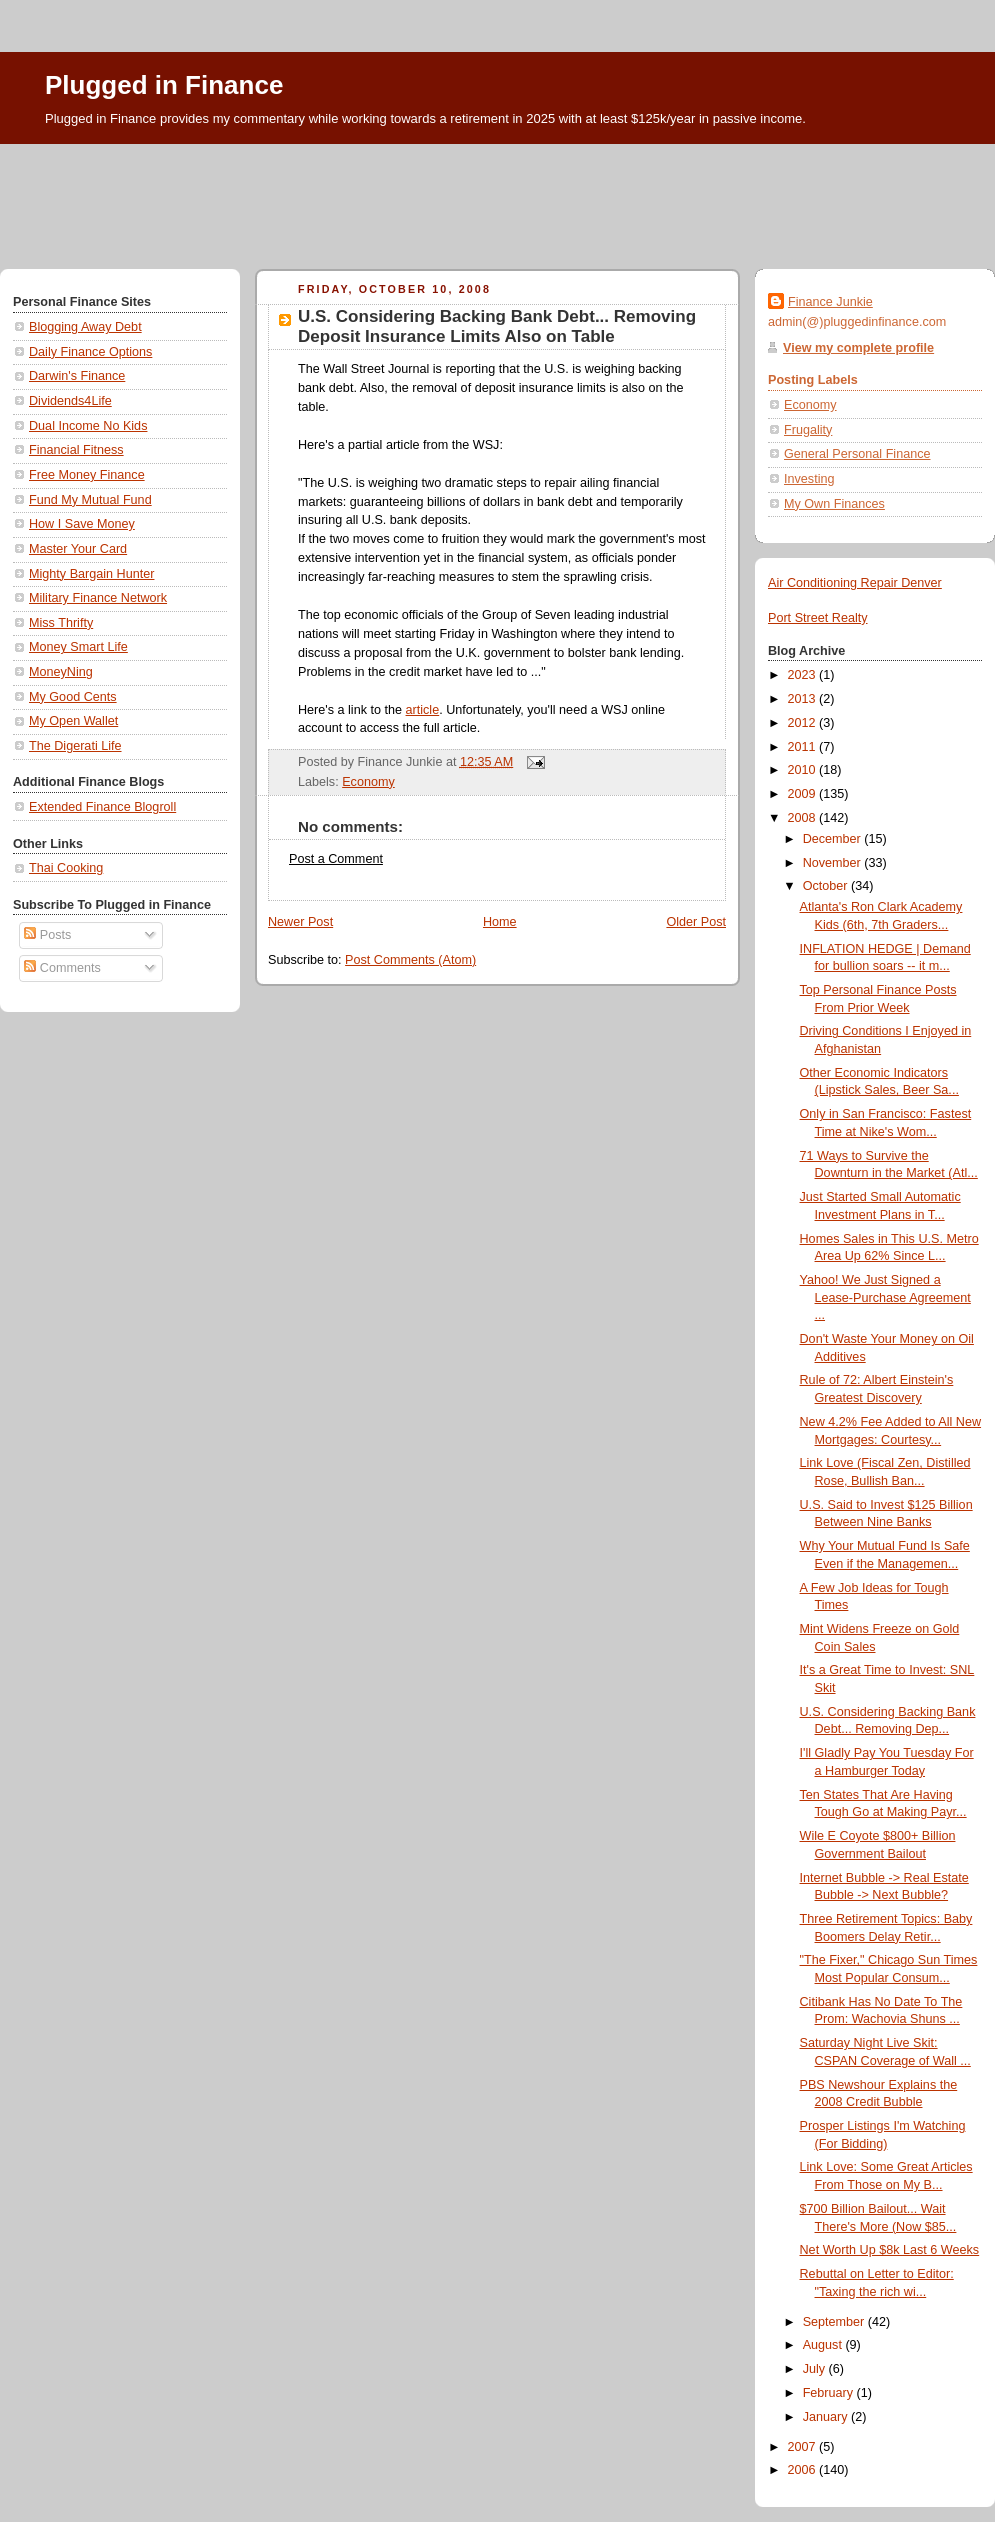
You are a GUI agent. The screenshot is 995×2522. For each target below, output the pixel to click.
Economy (368, 782)
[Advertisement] (497, 199)
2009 (804, 794)
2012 (804, 723)
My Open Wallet (73, 721)
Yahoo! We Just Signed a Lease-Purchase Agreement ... (885, 1297)
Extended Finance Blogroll (102, 807)
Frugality (808, 430)
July (816, 2369)
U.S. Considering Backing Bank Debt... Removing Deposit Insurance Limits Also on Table (497, 326)
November (834, 863)
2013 (804, 699)
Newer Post (300, 922)
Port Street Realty (818, 618)
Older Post (696, 922)
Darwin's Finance (77, 376)
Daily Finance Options (90, 352)
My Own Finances (834, 504)
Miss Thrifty (61, 623)
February (830, 2393)
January (827, 2417)
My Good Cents (73, 697)
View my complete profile (858, 348)
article (423, 710)
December (834, 839)
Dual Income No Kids (88, 426)
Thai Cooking (66, 868)
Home (500, 922)
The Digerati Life (75, 746)
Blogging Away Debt (85, 327)
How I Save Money (82, 524)
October (827, 886)
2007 (804, 2447)
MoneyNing (61, 672)
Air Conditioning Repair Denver (855, 583)
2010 (804, 770)
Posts (47, 935)
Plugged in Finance (164, 85)
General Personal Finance (857, 454)
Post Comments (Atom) (410, 960)
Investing (809, 479)
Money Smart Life (78, 647)
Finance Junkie (830, 302)
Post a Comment (336, 859)
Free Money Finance (87, 475)
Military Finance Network (98, 598)
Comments (62, 968)
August (824, 2345)
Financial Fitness (76, 450)
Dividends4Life (70, 401)
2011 (804, 747)
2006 (804, 2470)
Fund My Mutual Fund (90, 500)
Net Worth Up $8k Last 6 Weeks (890, 2250)
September (835, 2322)
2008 (804, 818)
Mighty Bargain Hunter (91, 574)
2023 (804, 675)
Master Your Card (78, 549)
